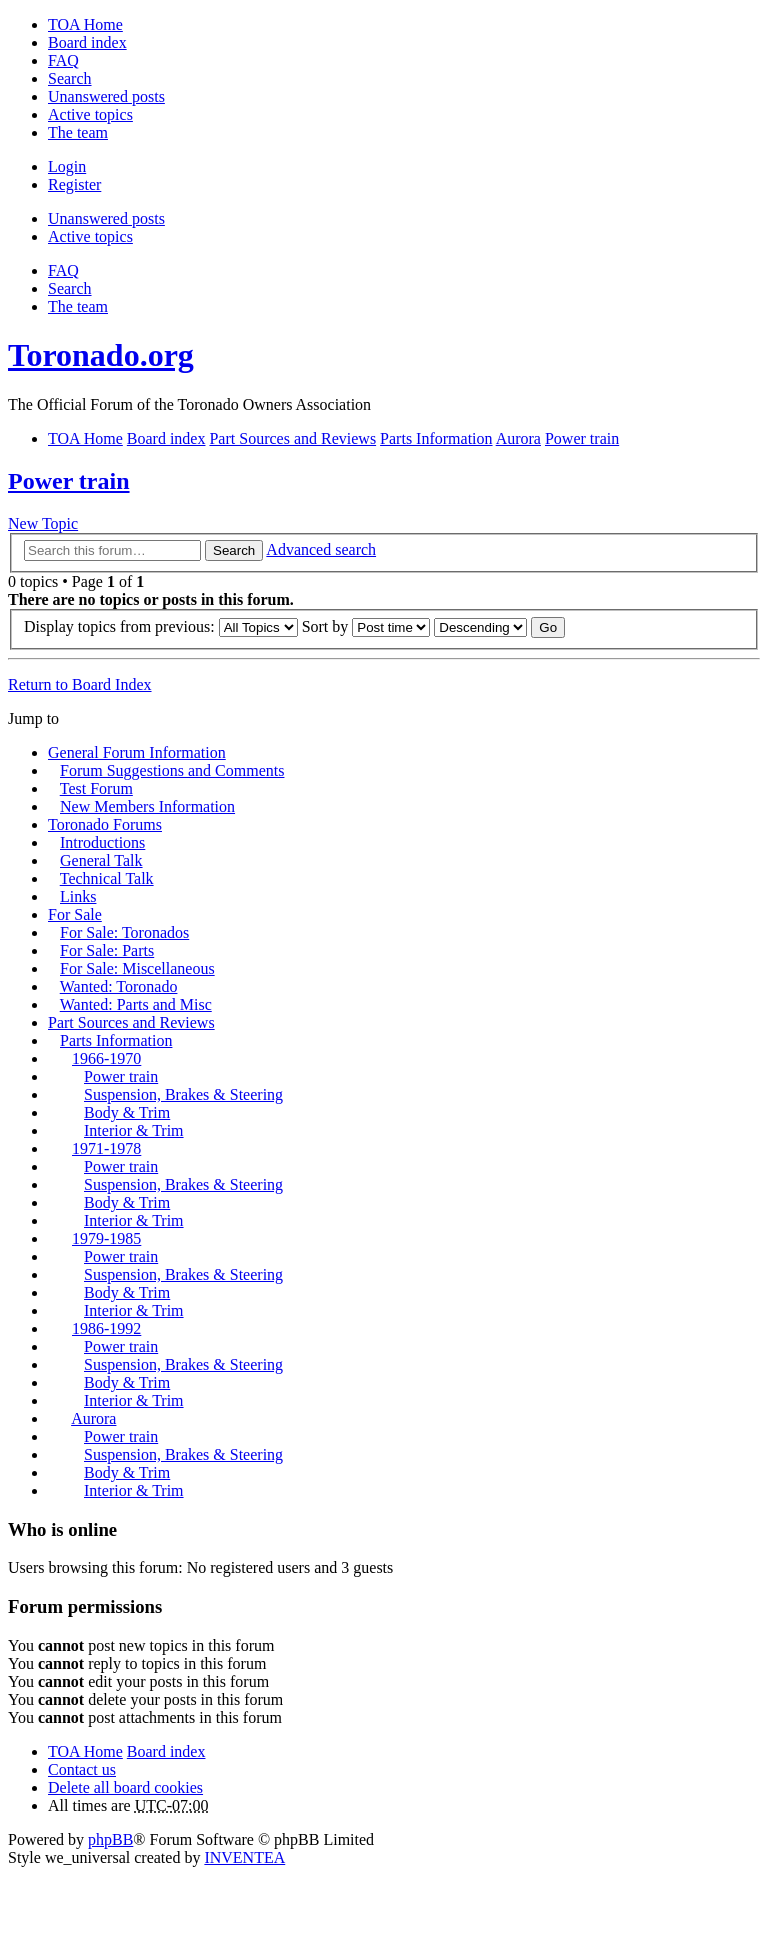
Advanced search (321, 549)
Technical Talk (107, 878)
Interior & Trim (134, 1130)
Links (78, 896)
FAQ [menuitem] (63, 60)
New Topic (43, 523)
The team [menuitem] (78, 132)
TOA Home (85, 1751)
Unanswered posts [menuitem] (106, 96)
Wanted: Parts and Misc (136, 1004)
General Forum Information (137, 752)
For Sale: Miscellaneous (137, 968)
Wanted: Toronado (119, 986)
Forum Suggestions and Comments (172, 770)
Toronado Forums (105, 824)
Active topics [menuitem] (90, 114)
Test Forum (96, 788)
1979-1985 (106, 1238)
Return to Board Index (80, 684)
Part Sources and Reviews (131, 1022)
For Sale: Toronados (124, 932)
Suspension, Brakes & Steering (183, 1094)
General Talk (101, 860)
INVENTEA (244, 1857)
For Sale (75, 914)
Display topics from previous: (161, 626)
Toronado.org (101, 355)
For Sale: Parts (107, 950)
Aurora (93, 1418)
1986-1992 (106, 1328)
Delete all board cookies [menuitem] (125, 1787)
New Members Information (147, 806)
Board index (166, 1751)
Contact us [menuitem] (82, 1769)
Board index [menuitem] (87, 42)
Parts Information (116, 1040)
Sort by (366, 626)
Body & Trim (127, 1112)
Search (234, 550)
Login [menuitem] (67, 166)
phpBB (110, 1839)
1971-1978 (106, 1148)
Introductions (102, 842)
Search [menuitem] (70, 78)
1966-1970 (106, 1058)
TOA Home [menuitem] (85, 24)
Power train (69, 481)
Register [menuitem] (74, 184)
